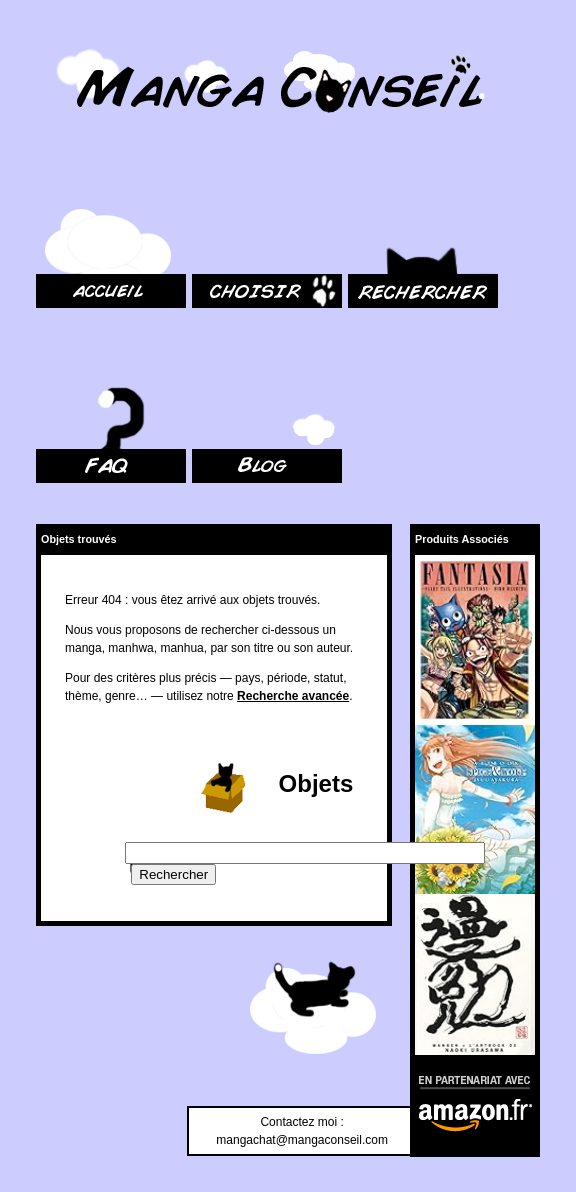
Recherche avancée (293, 696)
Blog (204, 355)
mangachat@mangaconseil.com (302, 1140)
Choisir (210, 180)
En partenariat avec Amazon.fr (467, 1079)
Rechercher (379, 180)
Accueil (55, 180)
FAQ (48, 355)
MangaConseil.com (90, 42)
